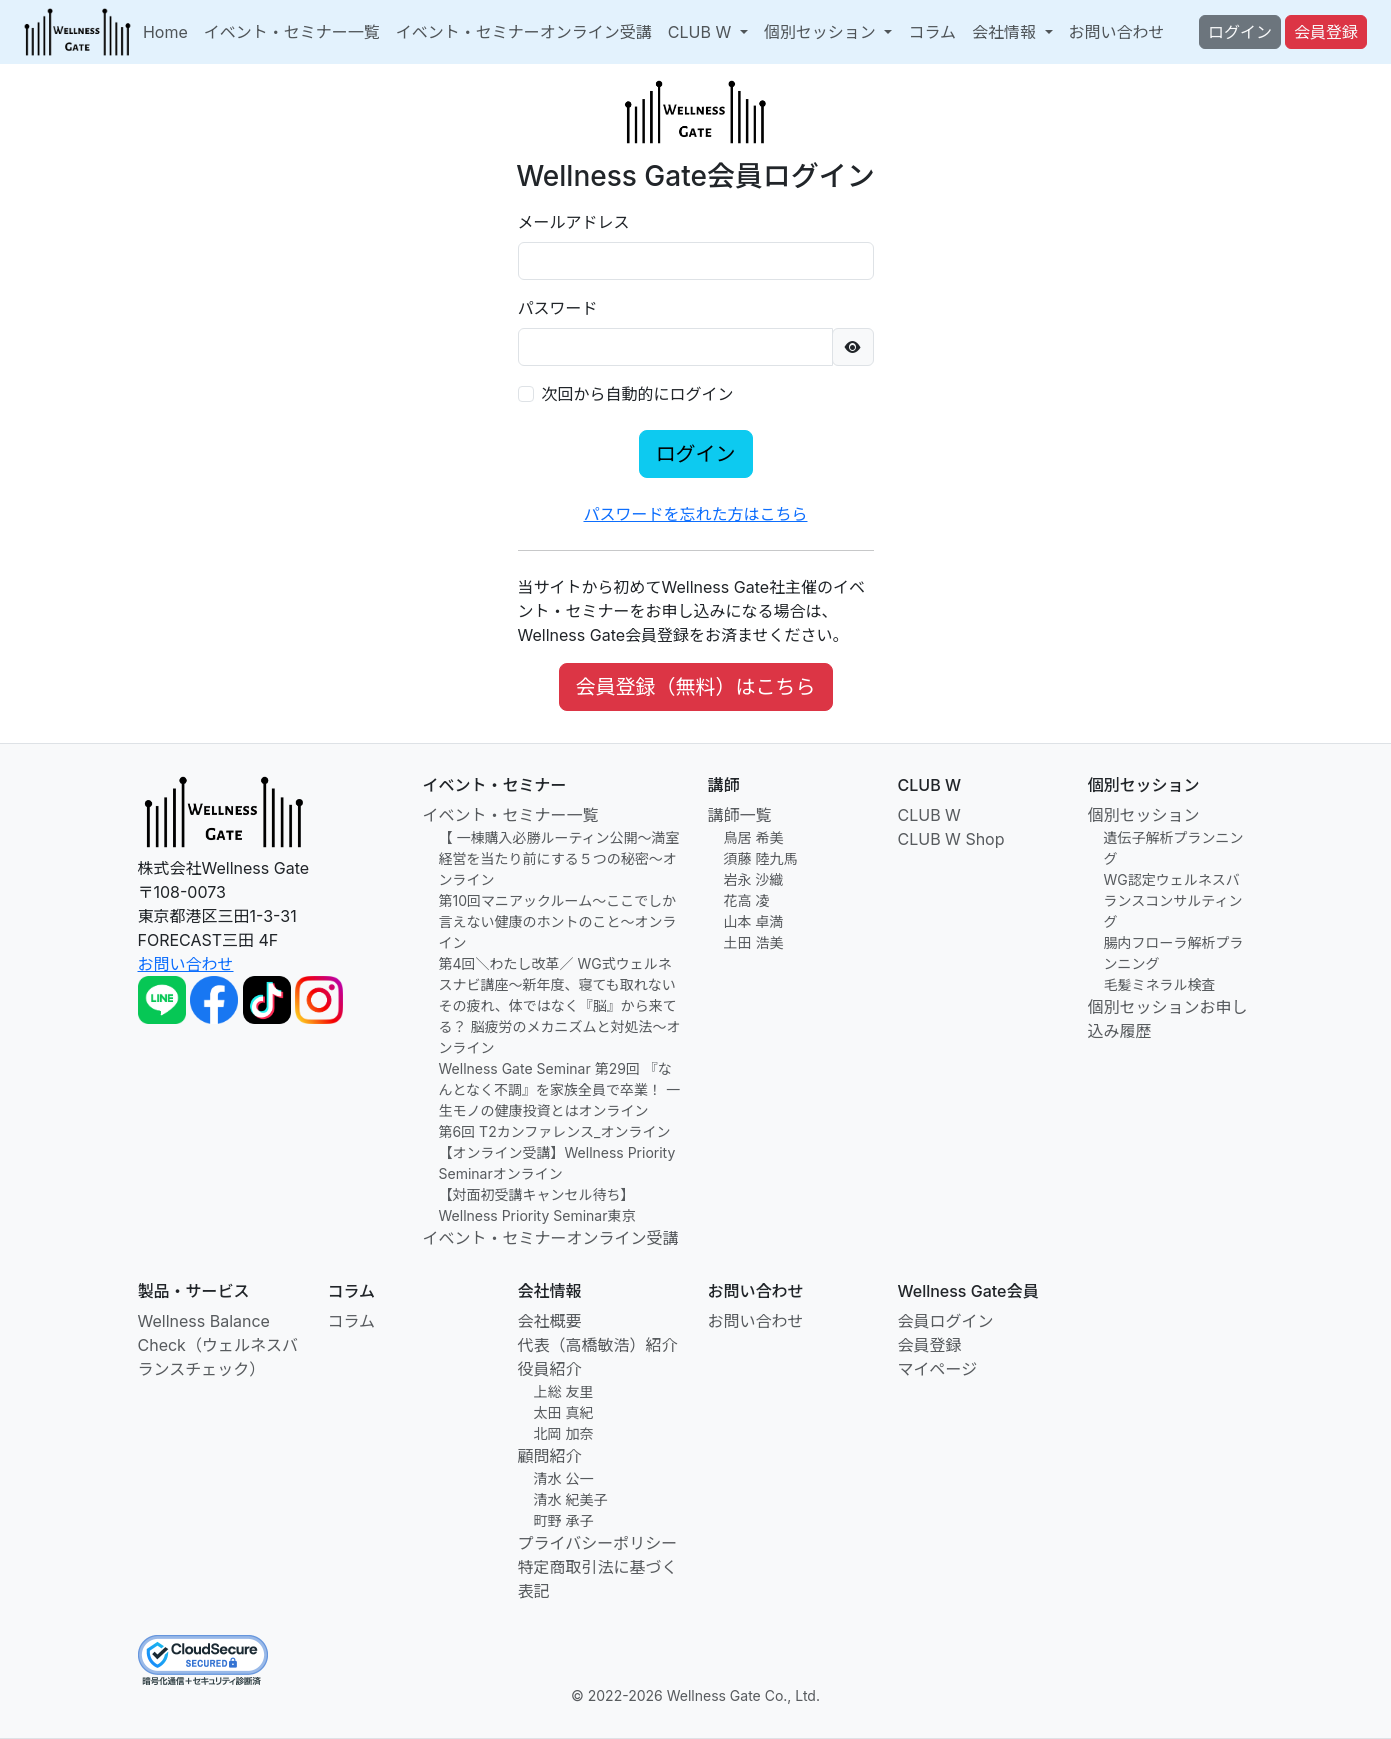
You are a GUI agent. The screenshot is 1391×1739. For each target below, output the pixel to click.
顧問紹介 (550, 1456)
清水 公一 (564, 1478)
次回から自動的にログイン (638, 394)
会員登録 (930, 1345)
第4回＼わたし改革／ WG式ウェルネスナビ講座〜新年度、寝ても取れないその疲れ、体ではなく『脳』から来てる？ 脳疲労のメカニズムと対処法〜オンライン (560, 1005)
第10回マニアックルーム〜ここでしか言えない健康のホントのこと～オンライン (558, 921)
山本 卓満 (754, 921)
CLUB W (929, 815)
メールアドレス (574, 222)
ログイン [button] (1240, 32)
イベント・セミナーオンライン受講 (524, 32)
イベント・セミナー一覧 (292, 32)
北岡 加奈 (564, 1433)
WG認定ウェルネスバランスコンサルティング (1173, 900)
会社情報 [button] (1006, 32)
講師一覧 (740, 815)
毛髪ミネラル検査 (1160, 984)
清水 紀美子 (571, 1499)
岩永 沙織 (754, 879)
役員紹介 (550, 1369)
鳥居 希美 (754, 837)
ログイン (696, 454)
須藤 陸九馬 (761, 858)
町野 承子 (564, 1520)
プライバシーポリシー (598, 1543)
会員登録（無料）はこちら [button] (696, 687)
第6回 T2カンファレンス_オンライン (555, 1131)
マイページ (938, 1369)
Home (165, 32)
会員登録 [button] (1326, 32)
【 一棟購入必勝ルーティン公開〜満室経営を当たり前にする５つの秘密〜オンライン (559, 858)
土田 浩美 (754, 942)
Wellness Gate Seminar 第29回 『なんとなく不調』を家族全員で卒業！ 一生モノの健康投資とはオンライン (560, 1089)
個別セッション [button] (822, 32)
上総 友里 (564, 1391)
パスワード (558, 308)
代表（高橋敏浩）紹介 (598, 1345)
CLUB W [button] (702, 32)
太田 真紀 (564, 1412)
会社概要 (550, 1321)
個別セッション (1144, 815)
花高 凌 (747, 900)
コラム (932, 32)
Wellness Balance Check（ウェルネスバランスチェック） (218, 1345)
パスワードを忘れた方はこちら (695, 514)
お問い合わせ (1117, 32)
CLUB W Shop (951, 839)
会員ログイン (946, 1321)
